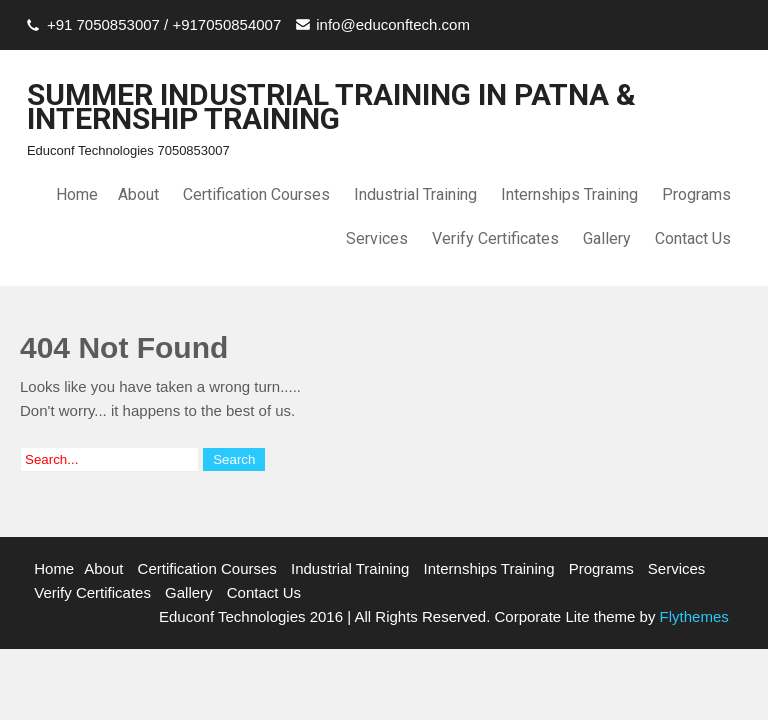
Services (377, 238)
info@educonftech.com (393, 24)
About (138, 194)
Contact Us (693, 238)
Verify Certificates (495, 238)
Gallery (607, 238)
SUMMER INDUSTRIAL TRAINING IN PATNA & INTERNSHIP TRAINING (331, 106)
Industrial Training (415, 194)
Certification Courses (256, 194)
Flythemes (691, 616)
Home (77, 194)
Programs (696, 194)
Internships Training (569, 194)
